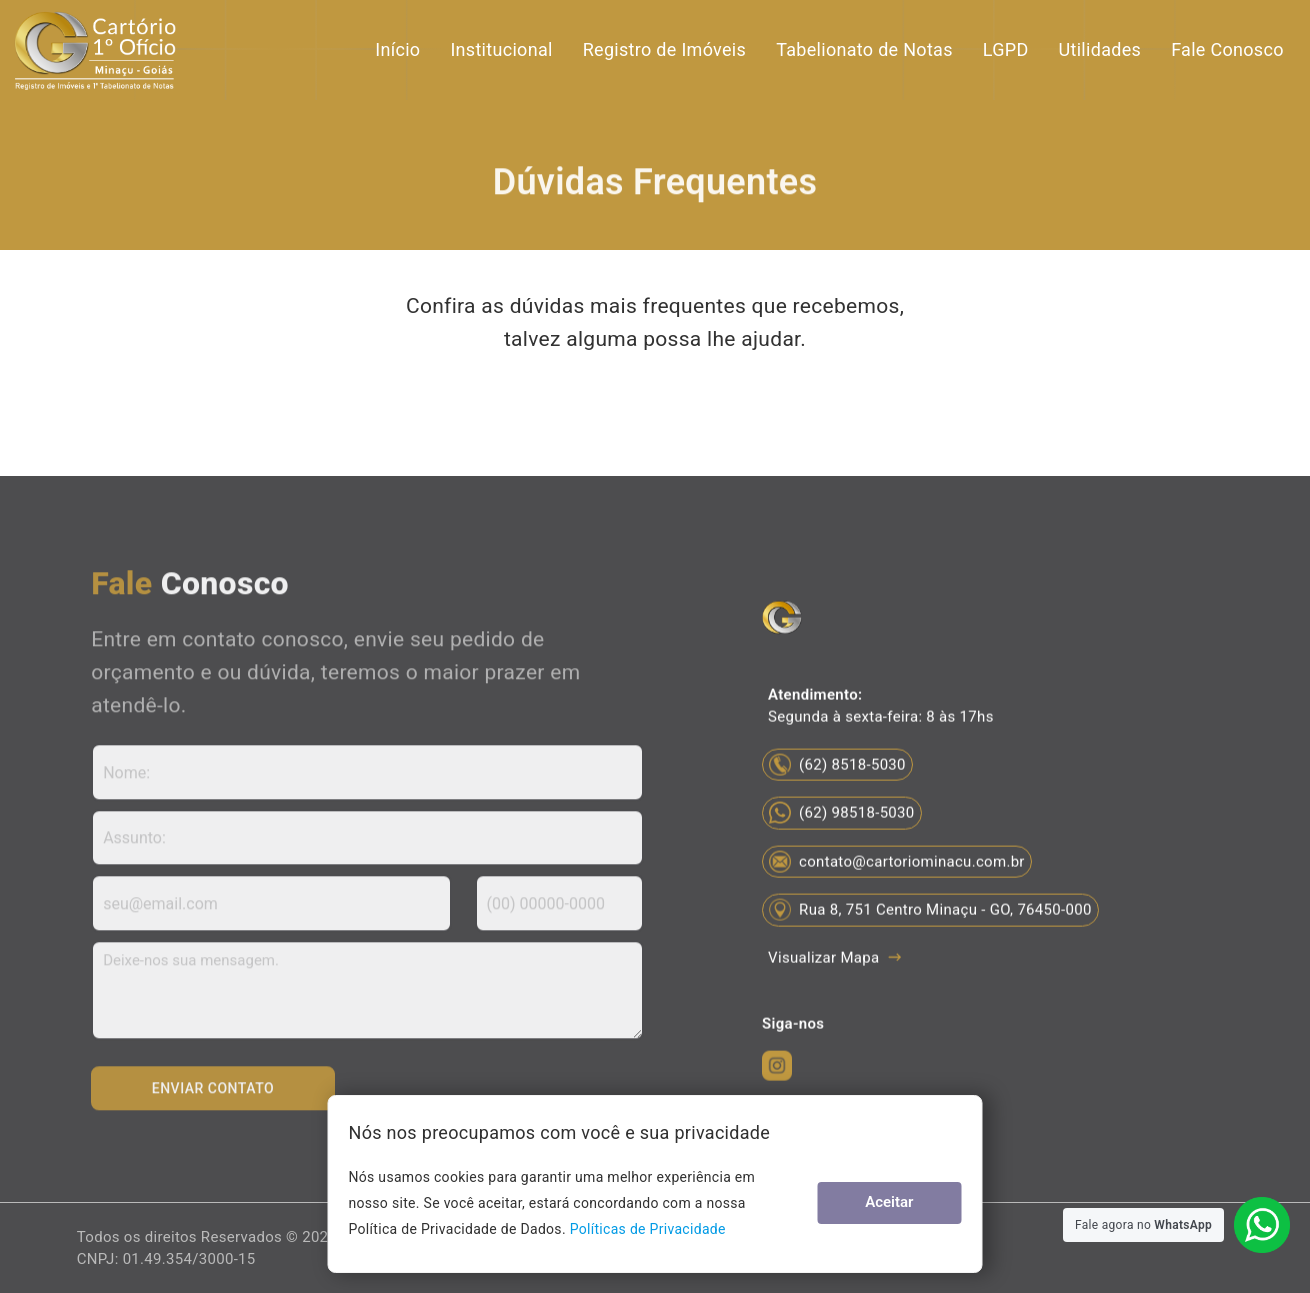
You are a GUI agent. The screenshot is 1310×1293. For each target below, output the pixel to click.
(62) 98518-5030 (841, 858)
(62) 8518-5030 (837, 809)
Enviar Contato (214, 1097)
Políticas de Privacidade (476, 1229)
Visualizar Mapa (834, 1002)
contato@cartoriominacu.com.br (897, 906)
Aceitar (913, 1202)
